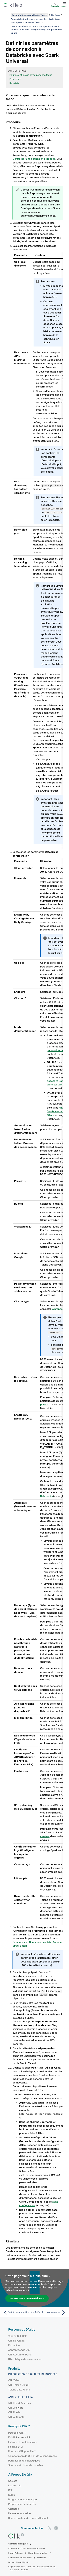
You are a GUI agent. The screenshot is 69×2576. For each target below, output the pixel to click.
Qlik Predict (15, 2412)
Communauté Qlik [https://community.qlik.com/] (32, 2528)
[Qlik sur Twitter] (49, 2527)
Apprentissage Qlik (19, 2349)
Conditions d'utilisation (20, 2557)
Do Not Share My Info (18, 2562)
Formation (14, 2345)
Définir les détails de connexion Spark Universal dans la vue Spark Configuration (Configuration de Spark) (36, 29)
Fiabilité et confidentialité (22, 2441)
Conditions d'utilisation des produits (26, 2548)
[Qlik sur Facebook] (22, 2534)
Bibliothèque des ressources (25, 2359)
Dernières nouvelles (19, 2513)
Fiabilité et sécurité (19, 2437)
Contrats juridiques (18, 2543)
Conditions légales (37, 2553)
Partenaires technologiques (24, 2460)
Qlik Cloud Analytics (19, 2402)
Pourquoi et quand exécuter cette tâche (31, 75)
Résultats (14, 83)
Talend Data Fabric (19, 2389)
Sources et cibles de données (25, 2465)
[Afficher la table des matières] (6, 15)
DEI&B (11, 2494)
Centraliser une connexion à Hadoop (33, 158)
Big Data (55, 15)
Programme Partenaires (22, 2503)
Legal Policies (15, 2553)
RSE (10, 2490)
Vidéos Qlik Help (18, 2335)
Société (12, 2480)
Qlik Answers (15, 2407)
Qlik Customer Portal (20, 2354)
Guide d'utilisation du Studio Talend (29, 15)
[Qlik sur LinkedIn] (56, 2527)
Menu (64, 6)
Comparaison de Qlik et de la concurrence (32, 2455)
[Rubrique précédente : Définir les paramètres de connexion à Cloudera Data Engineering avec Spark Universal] (18, 2312)
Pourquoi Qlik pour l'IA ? (22, 2451)
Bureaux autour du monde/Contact (28, 2517)
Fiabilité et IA (15, 2446)
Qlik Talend (14, 2380)
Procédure (15, 79)
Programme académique (22, 2499)
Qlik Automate (16, 2416)
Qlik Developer (16, 2340)
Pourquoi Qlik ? (17, 2432)
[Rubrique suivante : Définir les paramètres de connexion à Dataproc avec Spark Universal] (50, 2312)
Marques (41, 2557)
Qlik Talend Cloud (18, 2384)
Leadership (14, 2485)
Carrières (13, 2508)
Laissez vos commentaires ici (27, 2298)
